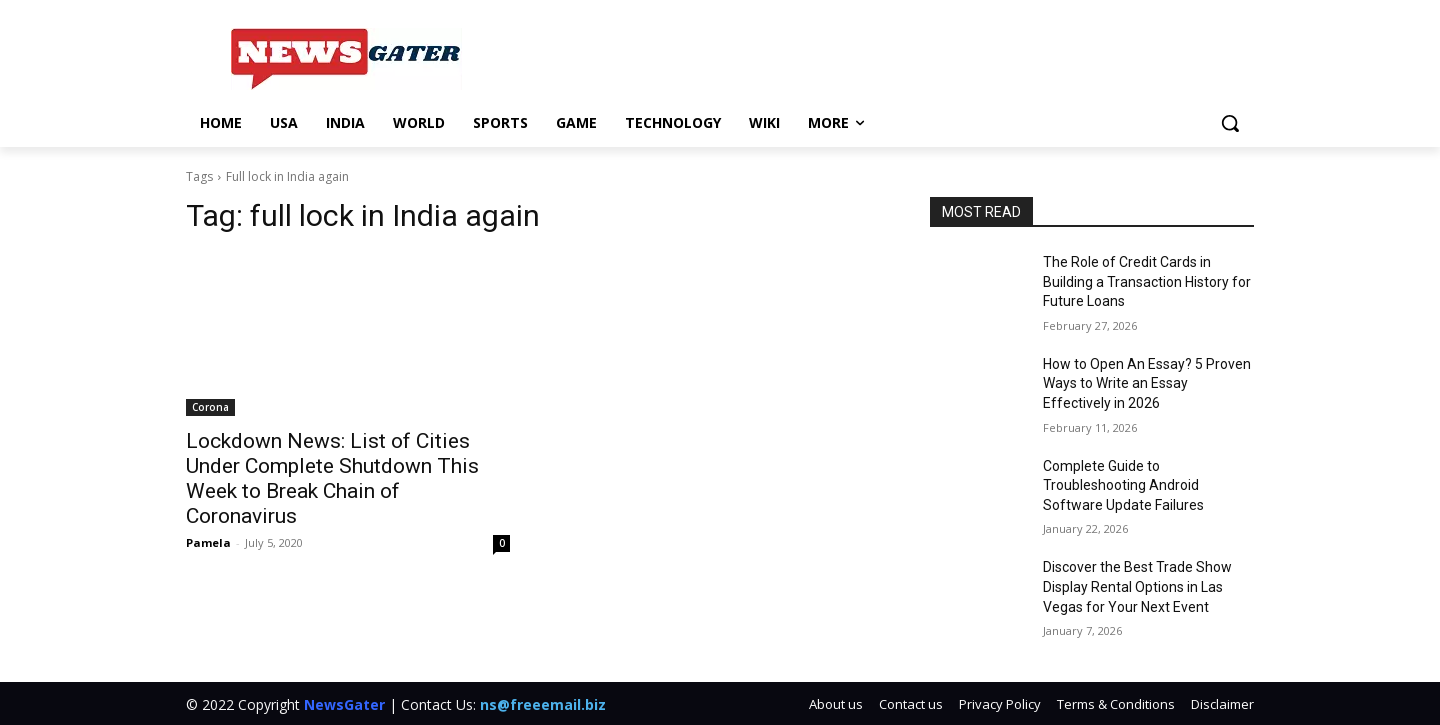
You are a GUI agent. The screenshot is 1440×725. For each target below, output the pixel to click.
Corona (210, 407)
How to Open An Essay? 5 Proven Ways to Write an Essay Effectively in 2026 (1147, 383)
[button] (1230, 123)
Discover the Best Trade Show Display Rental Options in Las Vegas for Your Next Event (1137, 586)
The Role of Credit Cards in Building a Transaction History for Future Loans (1147, 281)
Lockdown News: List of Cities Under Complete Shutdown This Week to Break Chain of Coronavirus (332, 478)
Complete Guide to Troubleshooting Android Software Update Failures (1123, 485)
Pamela (208, 542)
